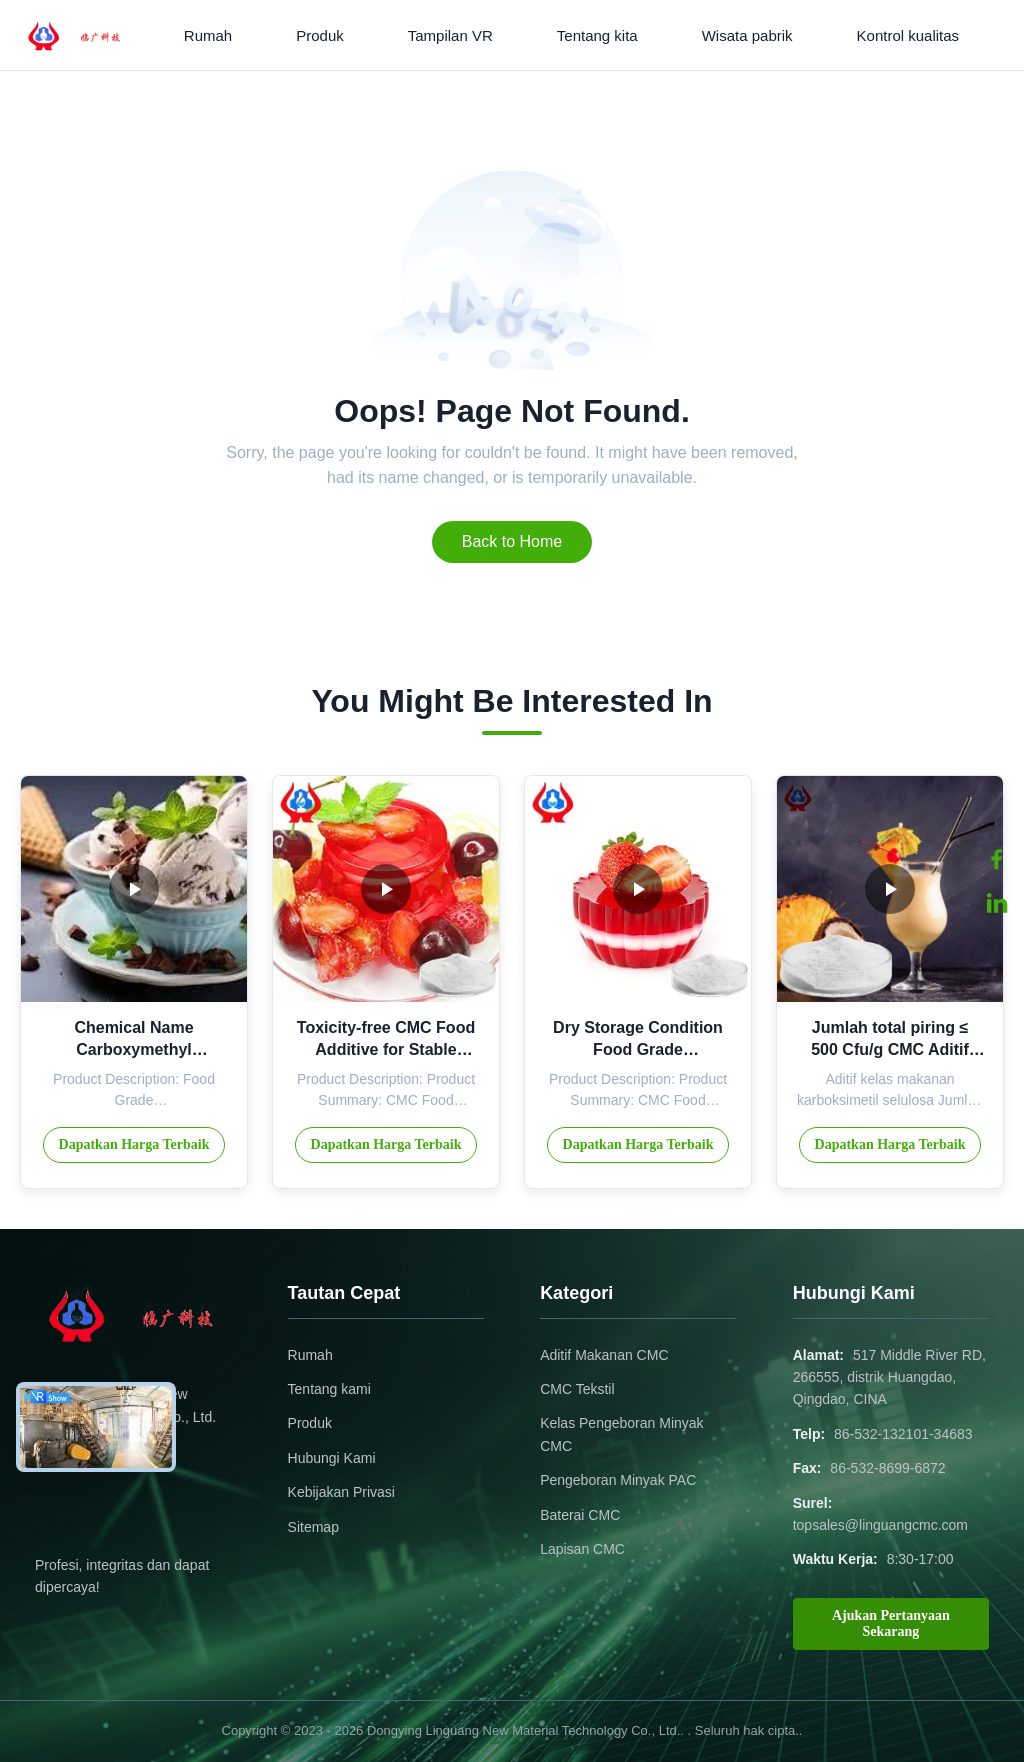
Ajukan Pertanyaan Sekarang (891, 1623)
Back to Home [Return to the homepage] (512, 541)
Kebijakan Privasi (341, 1492)
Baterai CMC (580, 1515)
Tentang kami (329, 1389)
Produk (320, 35)
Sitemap (313, 1527)
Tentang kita (597, 35)
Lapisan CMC (582, 1549)
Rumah (208, 35)
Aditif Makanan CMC (604, 1355)
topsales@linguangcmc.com (880, 1525)
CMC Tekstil (577, 1389)
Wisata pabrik (747, 35)
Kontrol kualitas (908, 35)
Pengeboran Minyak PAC (618, 1480)
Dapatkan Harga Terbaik (134, 1144)
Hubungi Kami (332, 1458)
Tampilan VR (450, 35)
